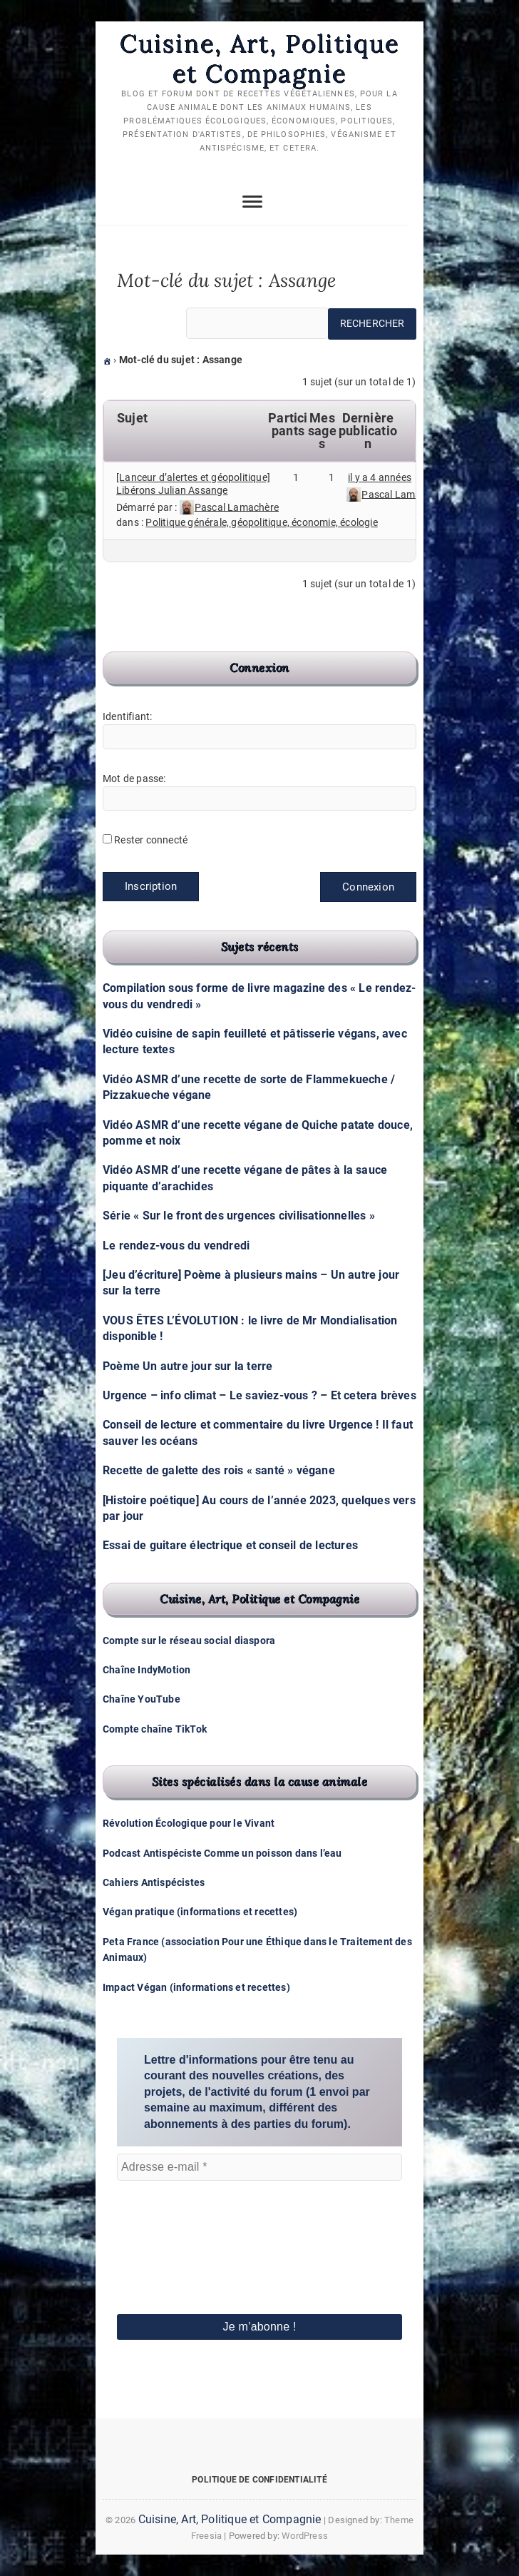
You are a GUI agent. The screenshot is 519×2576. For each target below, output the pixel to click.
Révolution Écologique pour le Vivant (188, 1824)
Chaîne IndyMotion (146, 1669)
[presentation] (175, 2228)
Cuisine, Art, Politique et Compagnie (259, 58)
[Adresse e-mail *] (259, 2167)
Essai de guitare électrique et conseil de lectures (230, 1546)
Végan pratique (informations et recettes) (200, 1912)
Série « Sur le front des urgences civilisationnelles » (239, 1216)
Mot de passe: (134, 778)
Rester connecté (150, 840)
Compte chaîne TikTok (155, 1729)
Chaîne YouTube (141, 1699)
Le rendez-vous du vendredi (176, 1245)
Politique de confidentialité (259, 2480)
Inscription (151, 887)
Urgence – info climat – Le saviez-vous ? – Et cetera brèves (259, 1395)
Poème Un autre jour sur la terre (187, 1366)
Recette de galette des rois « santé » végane (219, 1470)
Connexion (368, 887)
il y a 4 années (379, 477)
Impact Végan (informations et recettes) (196, 1987)
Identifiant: (127, 716)
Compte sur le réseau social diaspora (189, 1640)
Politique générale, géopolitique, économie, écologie (261, 522)
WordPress (305, 2535)
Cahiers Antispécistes (154, 1882)
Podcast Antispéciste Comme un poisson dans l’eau (222, 1853)
